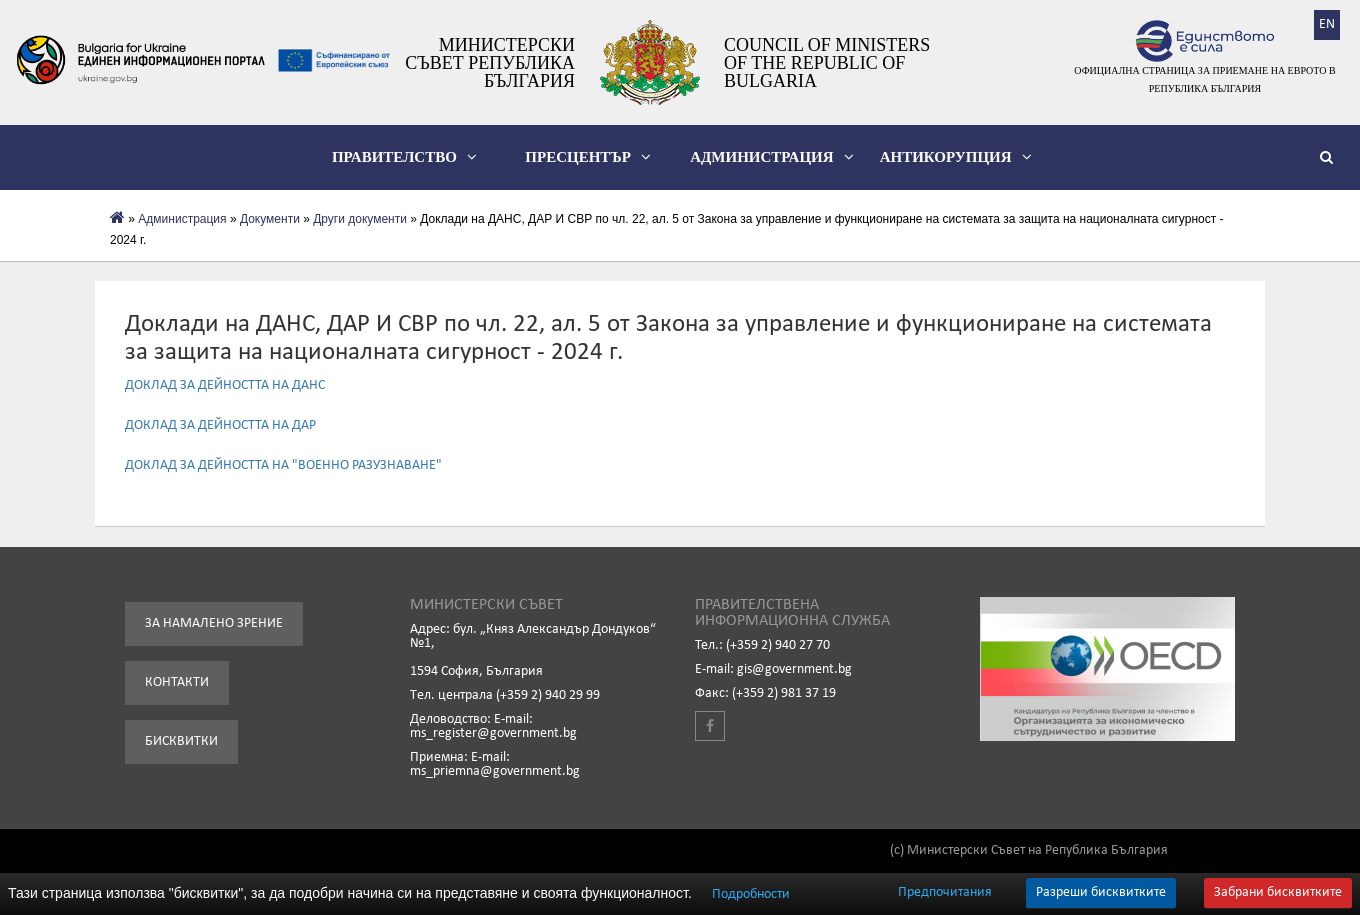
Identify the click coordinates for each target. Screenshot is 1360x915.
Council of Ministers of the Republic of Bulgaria (827, 63)
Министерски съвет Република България (490, 63)
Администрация (771, 157)
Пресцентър (588, 157)
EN (1327, 24)
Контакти (177, 682)
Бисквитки (181, 741)
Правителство (404, 157)
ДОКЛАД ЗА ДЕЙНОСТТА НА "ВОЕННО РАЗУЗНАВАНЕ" (283, 465)
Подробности (751, 894)
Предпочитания (945, 893)
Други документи (360, 219)
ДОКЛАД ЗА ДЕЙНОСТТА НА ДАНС (225, 385)
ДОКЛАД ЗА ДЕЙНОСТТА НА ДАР (220, 425)
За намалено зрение (214, 623)
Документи (270, 219)
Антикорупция (956, 157)
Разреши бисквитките (1101, 892)
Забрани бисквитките (1278, 892)
